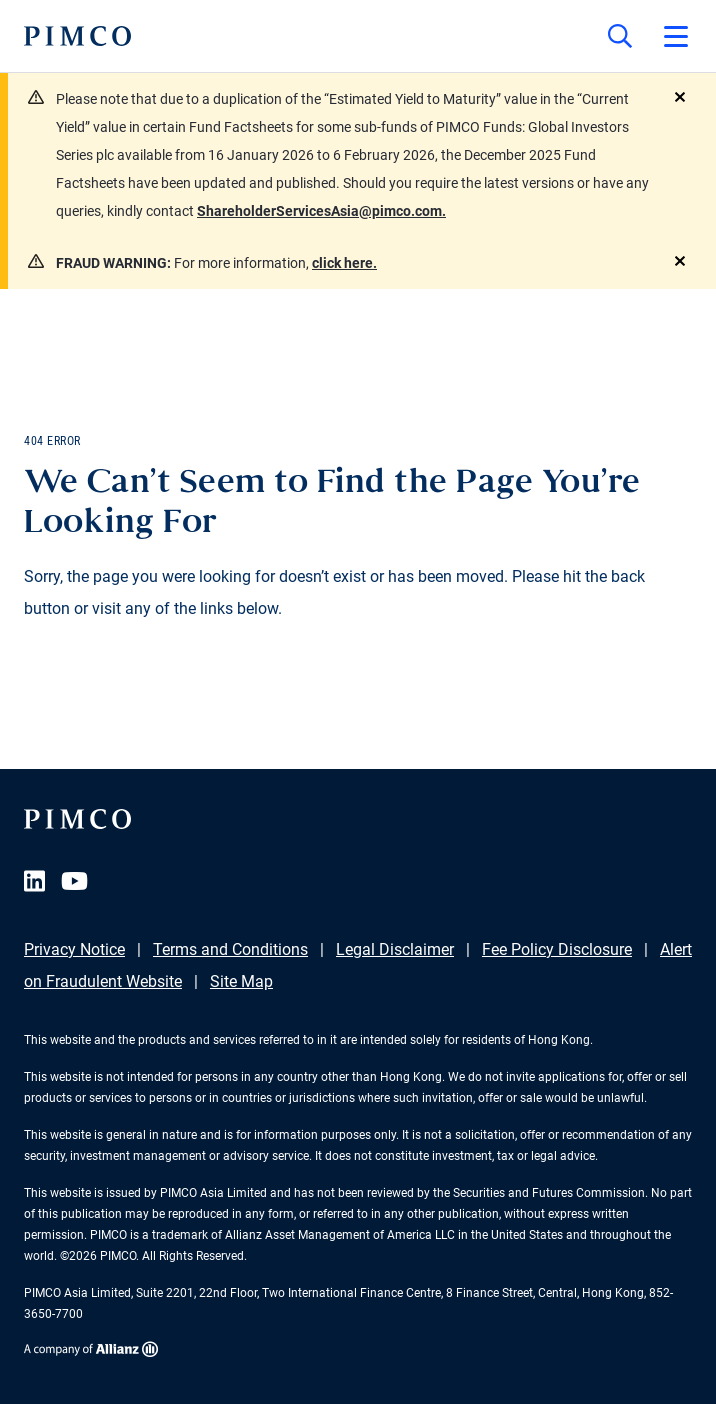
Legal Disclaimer (395, 949)
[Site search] (620, 36)
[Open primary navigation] (676, 36)
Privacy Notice (74, 949)
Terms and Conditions (230, 949)
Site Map (241, 981)
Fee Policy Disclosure (557, 949)
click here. (344, 263)
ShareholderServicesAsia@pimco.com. (321, 211)
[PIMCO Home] (77, 36)
